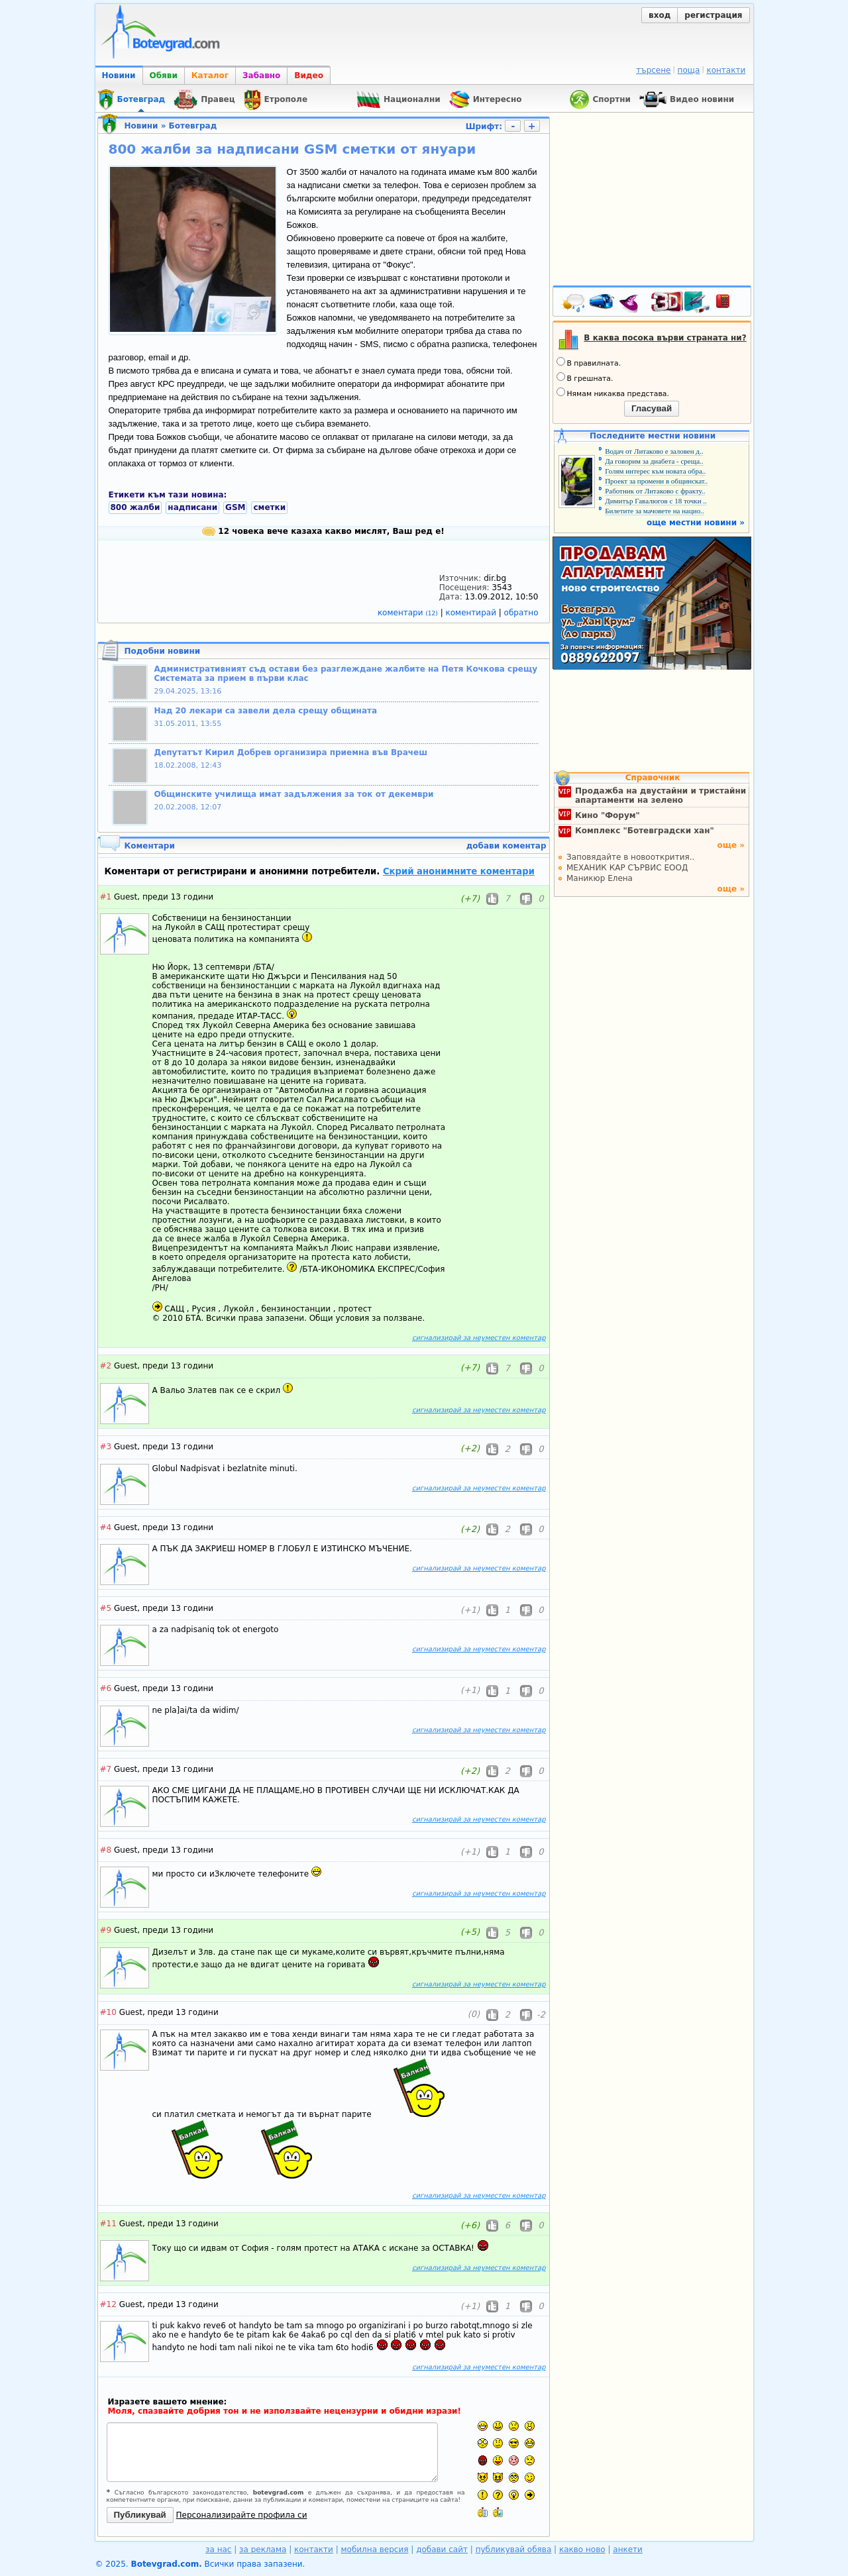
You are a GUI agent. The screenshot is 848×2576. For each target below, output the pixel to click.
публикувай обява (514, 2549)
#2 (106, 1365)
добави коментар (506, 845)
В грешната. (584, 377)
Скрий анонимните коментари (459, 871)
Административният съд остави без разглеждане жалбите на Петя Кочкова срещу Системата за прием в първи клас (346, 673)
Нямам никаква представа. (612, 392)
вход (659, 15)
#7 (106, 1769)
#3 (106, 1446)
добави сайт (442, 2549)
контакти (725, 70)
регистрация (713, 15)
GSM (235, 507)
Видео (308, 75)
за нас (218, 2549)
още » (731, 845)
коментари (409, 612)
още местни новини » (696, 522)
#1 (106, 897)
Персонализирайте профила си (241, 2515)
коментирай (472, 612)
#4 (106, 1527)
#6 (106, 1688)
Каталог (210, 75)
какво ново (582, 2549)
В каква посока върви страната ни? (665, 337)
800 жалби (135, 507)
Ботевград (193, 125)
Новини (119, 75)
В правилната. (588, 362)
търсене (653, 70)
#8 (106, 1850)
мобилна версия (375, 2549)
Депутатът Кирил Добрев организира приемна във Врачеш (290, 752)
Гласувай (651, 408)
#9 (106, 1930)
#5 (106, 1608)
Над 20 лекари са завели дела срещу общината (266, 710)
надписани (192, 507)
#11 (108, 2223)
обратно (521, 612)
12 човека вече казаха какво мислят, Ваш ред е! (323, 531)
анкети (628, 2549)
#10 (108, 2012)
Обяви (164, 75)
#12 (108, 2304)
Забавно (261, 75)
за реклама (262, 2549)
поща (689, 70)
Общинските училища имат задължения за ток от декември (294, 794)
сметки (269, 507)
